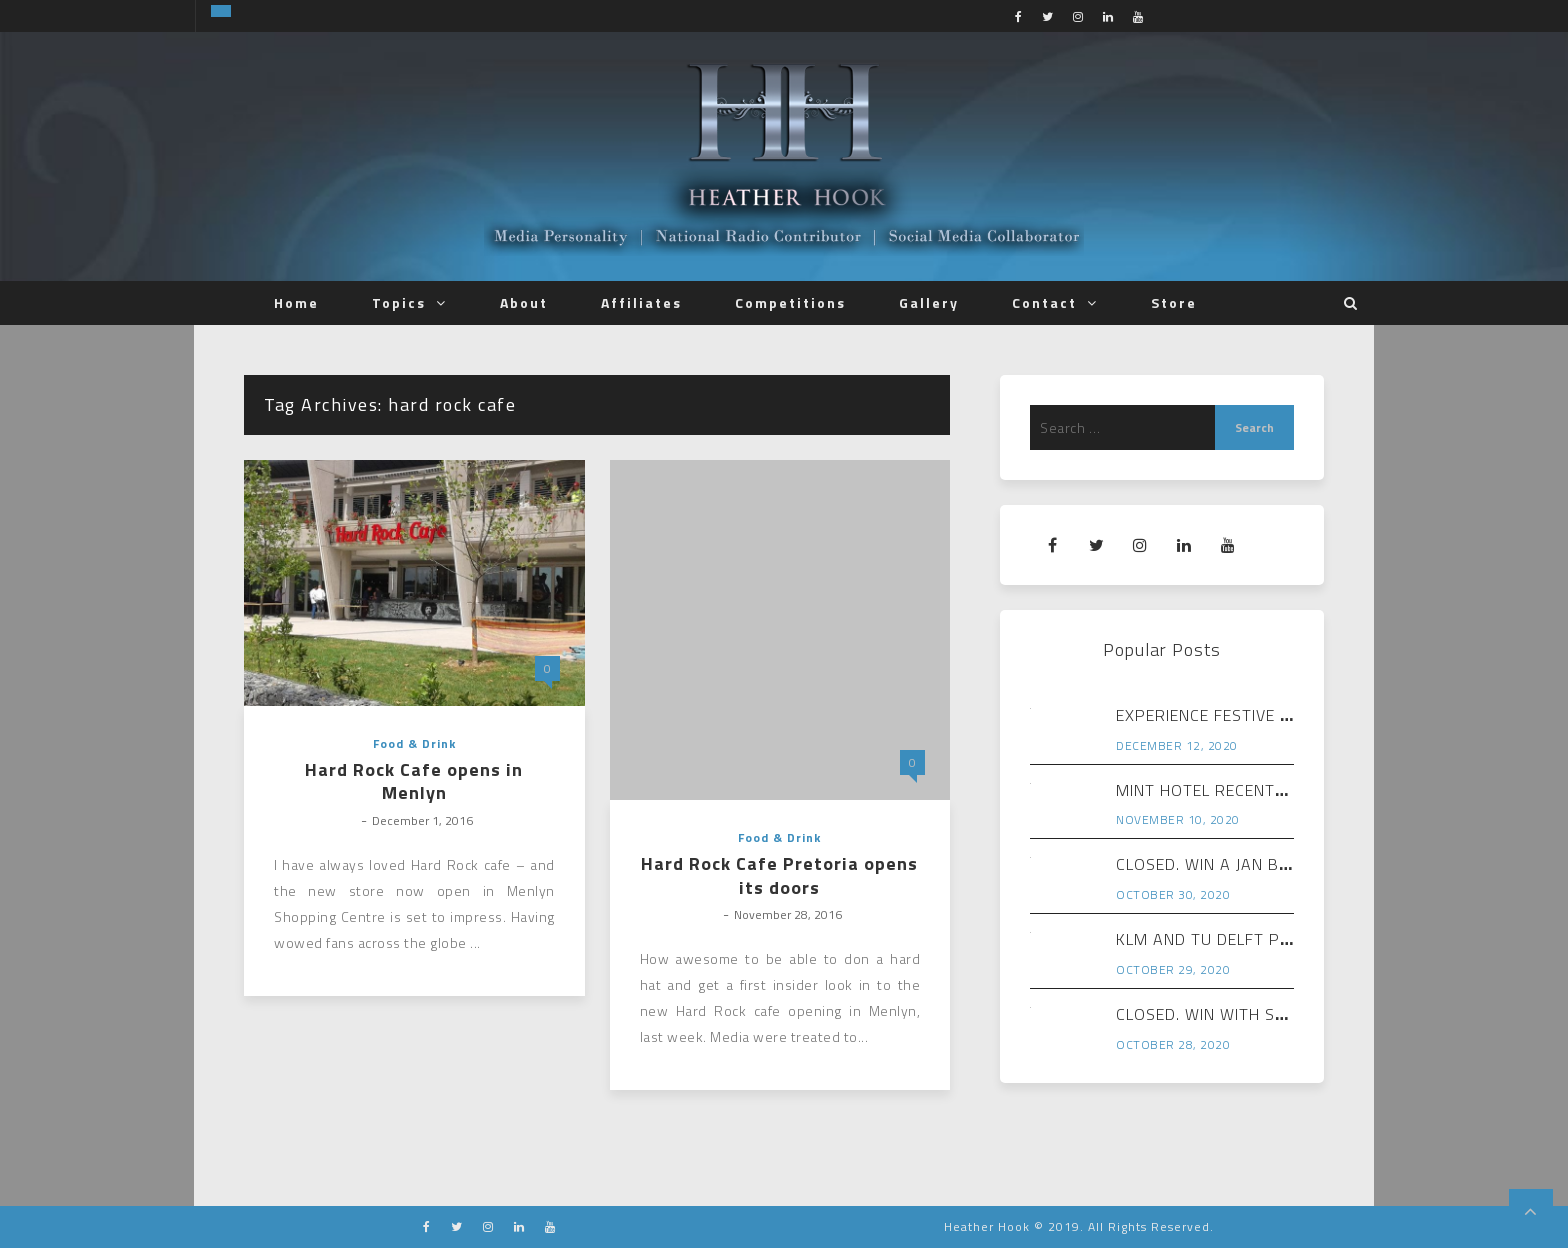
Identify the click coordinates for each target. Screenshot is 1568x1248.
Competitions (790, 302)
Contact (1044, 302)
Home (296, 302)
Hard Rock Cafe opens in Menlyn (414, 781)
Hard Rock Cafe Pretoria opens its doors (779, 875)
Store (1174, 302)
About (524, 302)
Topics (399, 302)
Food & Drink (414, 743)
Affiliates (641, 302)
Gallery (929, 302)
